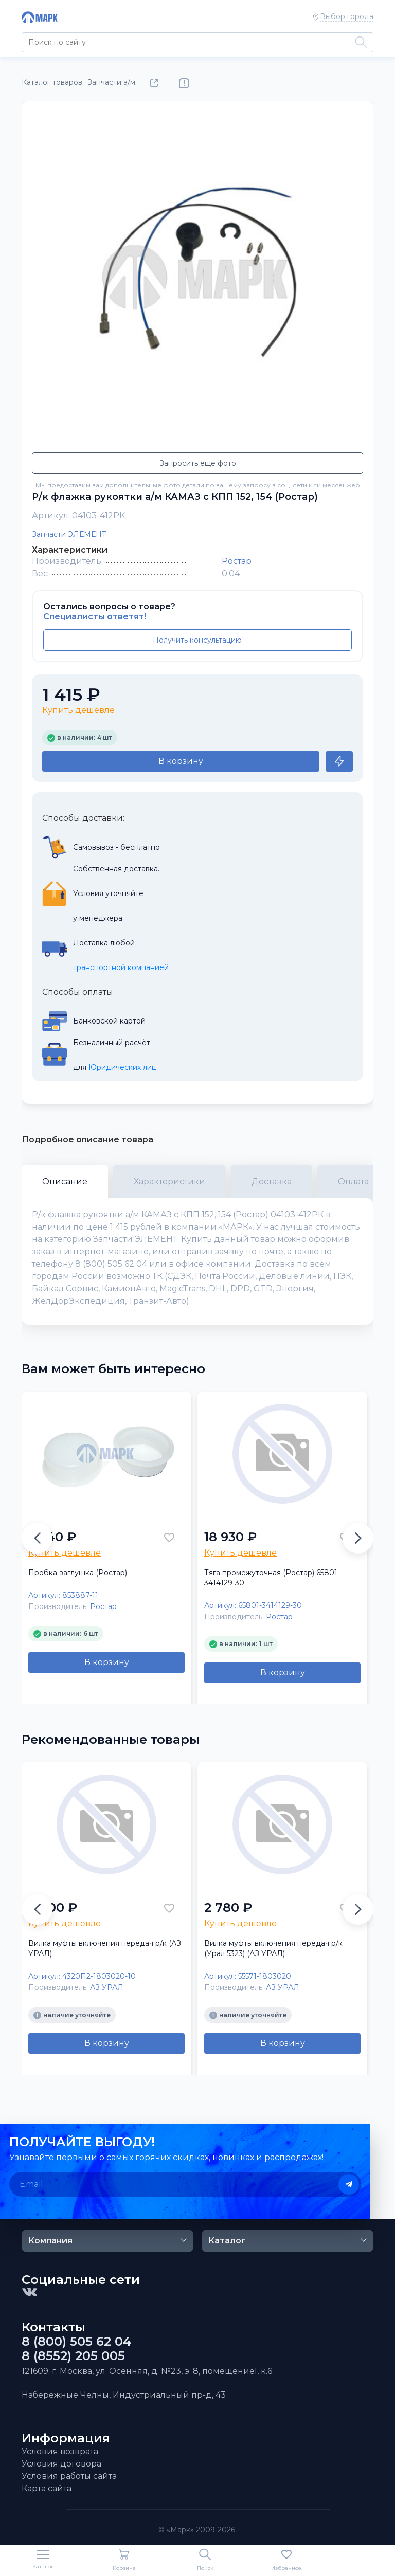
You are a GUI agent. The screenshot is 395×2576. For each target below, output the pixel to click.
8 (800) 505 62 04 (77, 2341)
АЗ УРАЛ (106, 1987)
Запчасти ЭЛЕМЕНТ (69, 534)
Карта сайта (46, 2488)
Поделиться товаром (156, 83)
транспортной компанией (121, 967)
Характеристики (169, 1181)
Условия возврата (60, 2451)
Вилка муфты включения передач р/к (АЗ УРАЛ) (104, 1948)
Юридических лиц (122, 1067)
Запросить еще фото (197, 463)
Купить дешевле (78, 710)
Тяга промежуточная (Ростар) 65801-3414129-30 (272, 1577)
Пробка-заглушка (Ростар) (77, 1572)
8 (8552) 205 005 (73, 2356)
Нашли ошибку (184, 83)
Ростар (237, 561)
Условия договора (61, 2464)
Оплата (353, 1181)
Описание (64, 1181)
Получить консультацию (197, 640)
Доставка (272, 1181)
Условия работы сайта (69, 2476)
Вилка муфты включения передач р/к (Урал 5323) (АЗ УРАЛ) (273, 1948)
